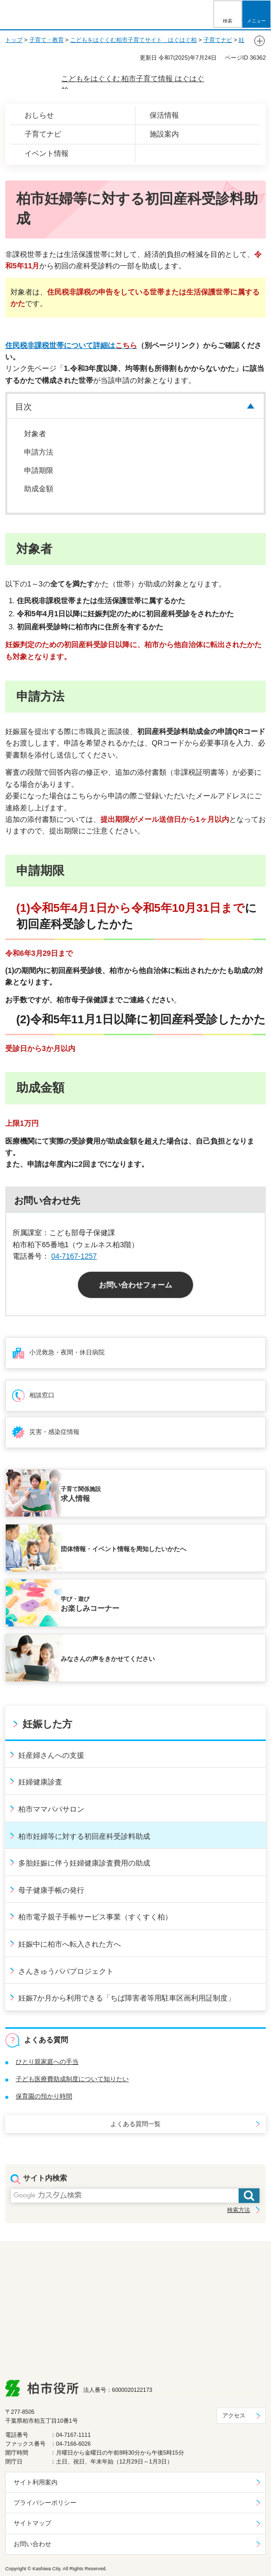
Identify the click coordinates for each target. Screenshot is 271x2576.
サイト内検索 (45, 2178)
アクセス (233, 2415)
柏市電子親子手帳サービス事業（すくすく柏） (95, 1917)
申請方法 (38, 452)
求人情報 (160, 1493)
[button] (227, 14)
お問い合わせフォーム (135, 1285)
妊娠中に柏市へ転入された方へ (69, 1944)
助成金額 (38, 488)
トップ (13, 40)
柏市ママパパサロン (51, 1809)
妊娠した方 (47, 1724)
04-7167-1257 (74, 1256)
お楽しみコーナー (160, 1603)
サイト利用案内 (36, 2482)
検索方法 (238, 2210)
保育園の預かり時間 (44, 2096)
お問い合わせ (32, 2544)
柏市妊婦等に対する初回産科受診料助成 (84, 1836)
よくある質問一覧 (135, 2124)
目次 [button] (23, 406)
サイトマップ (32, 2523)
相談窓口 (41, 1395)
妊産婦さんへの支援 (51, 1755)
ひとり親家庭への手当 (47, 2061)
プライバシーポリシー (45, 2502)
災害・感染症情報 (54, 1432)
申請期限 (38, 470)
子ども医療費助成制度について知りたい (72, 2079)
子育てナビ (218, 40)
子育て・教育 (46, 40)
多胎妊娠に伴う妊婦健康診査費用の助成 (84, 1863)
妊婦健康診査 (40, 1782)
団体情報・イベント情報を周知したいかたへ (123, 1549)
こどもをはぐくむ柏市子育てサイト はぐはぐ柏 (133, 40)
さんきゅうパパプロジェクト (66, 1971)
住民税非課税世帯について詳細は (71, 345)
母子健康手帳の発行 (51, 1890)
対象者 (35, 434)
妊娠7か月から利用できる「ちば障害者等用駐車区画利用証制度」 (126, 1998)
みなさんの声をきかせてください (108, 1659)
